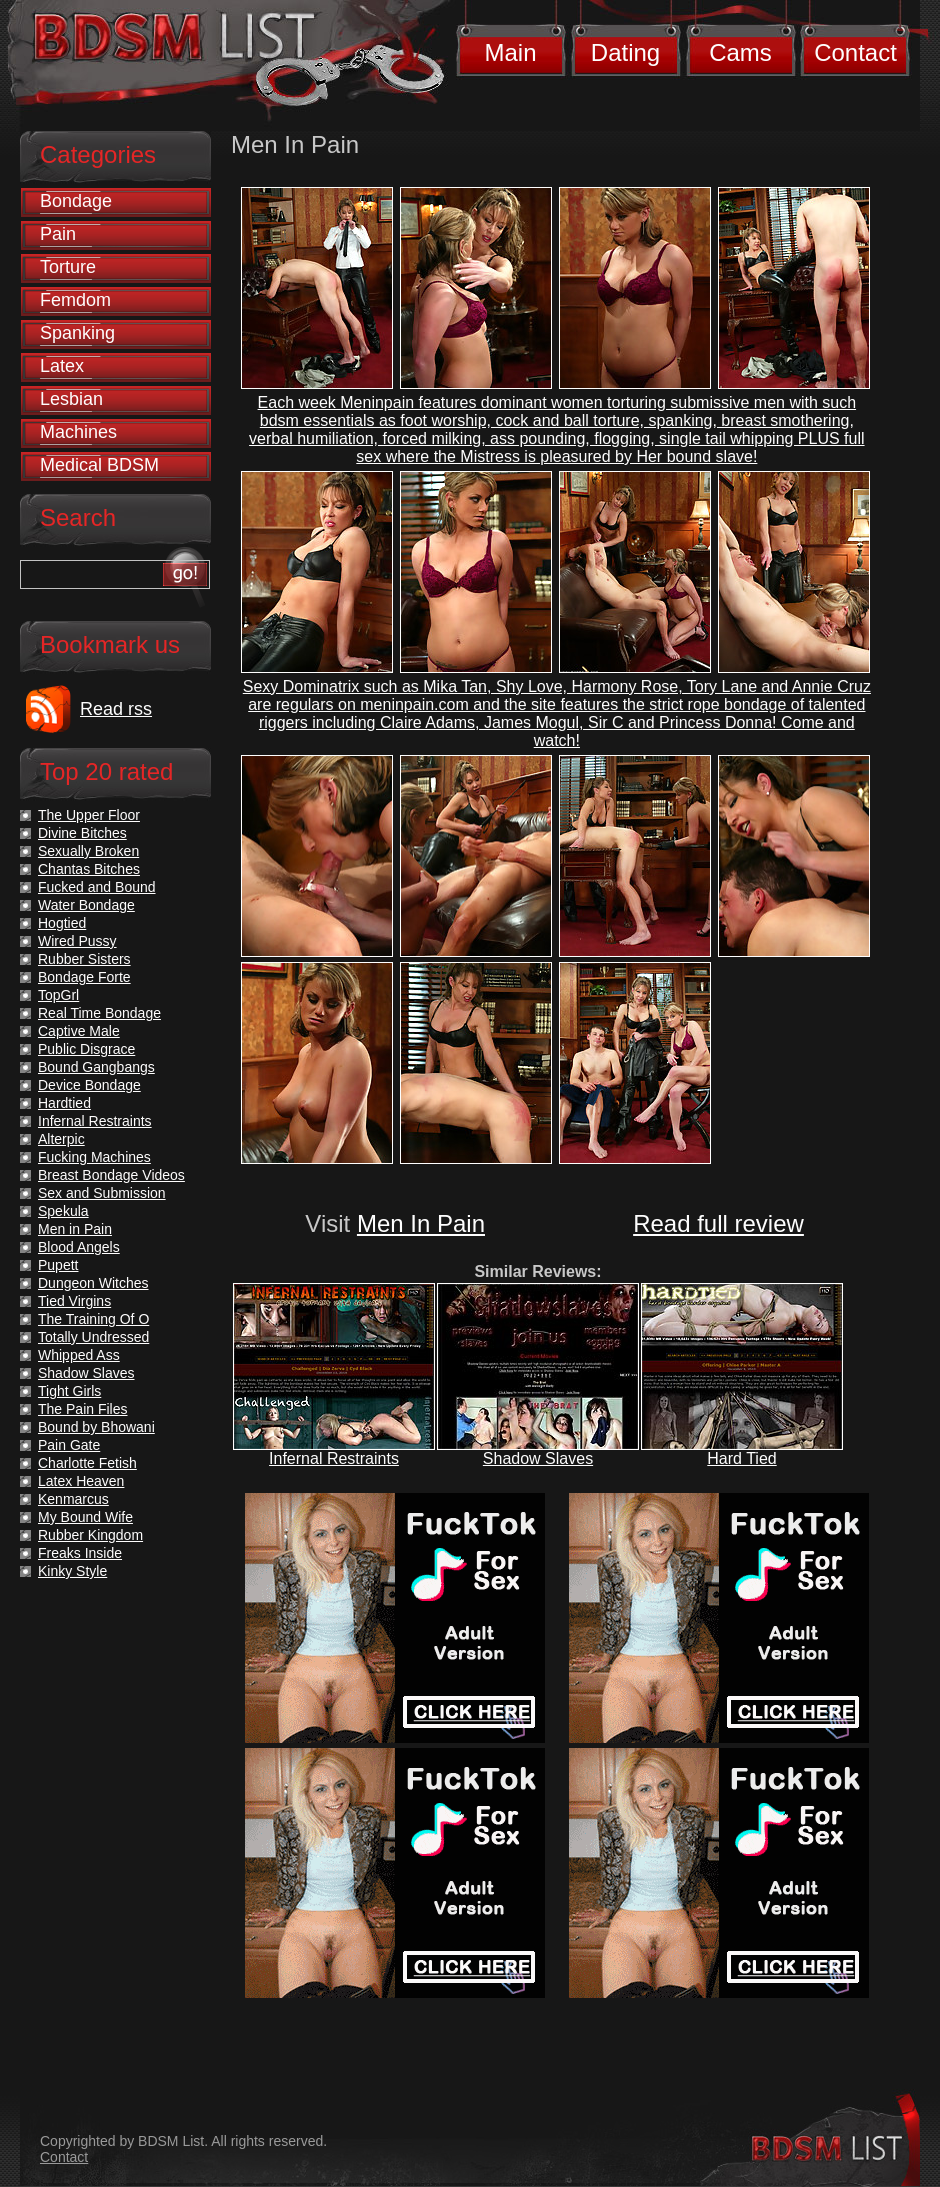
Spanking (77, 333)
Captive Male (79, 1031)
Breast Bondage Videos (111, 1175)
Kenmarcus (73, 1499)
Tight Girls (69, 1391)
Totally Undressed (93, 1337)
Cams (740, 52)
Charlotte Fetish (87, 1463)
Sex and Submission (102, 1193)
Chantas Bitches (89, 869)
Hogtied (62, 923)
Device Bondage (89, 1085)
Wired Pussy (77, 941)
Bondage (76, 201)
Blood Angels (79, 1247)
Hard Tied (741, 1458)
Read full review (718, 1223)
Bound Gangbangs (96, 1067)
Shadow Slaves (538, 1458)
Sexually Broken (88, 851)
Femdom (75, 300)
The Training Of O (93, 1319)
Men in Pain (75, 1229)
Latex (62, 366)
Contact (855, 52)
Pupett (58, 1265)
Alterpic (61, 1139)
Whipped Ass (79, 1355)
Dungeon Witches (93, 1283)
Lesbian (71, 399)
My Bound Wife (85, 1517)
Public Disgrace (86, 1049)
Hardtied (64, 1103)
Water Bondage (86, 905)
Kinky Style (72, 1571)
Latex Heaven (81, 1481)
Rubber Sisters (84, 959)
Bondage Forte (84, 977)
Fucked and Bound (97, 887)
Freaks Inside (80, 1553)
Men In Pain (421, 1223)
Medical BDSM (99, 465)
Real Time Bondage (99, 1013)
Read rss (116, 709)
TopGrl (58, 995)
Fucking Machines (94, 1157)
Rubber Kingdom (90, 1535)
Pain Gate (69, 1445)
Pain (58, 234)
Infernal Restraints (334, 1458)
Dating (625, 52)
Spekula (63, 1211)
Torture (68, 267)
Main (510, 52)
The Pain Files (82, 1409)
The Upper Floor (89, 815)
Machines (78, 432)
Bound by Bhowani (96, 1427)
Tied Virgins (74, 1301)
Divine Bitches (82, 833)
